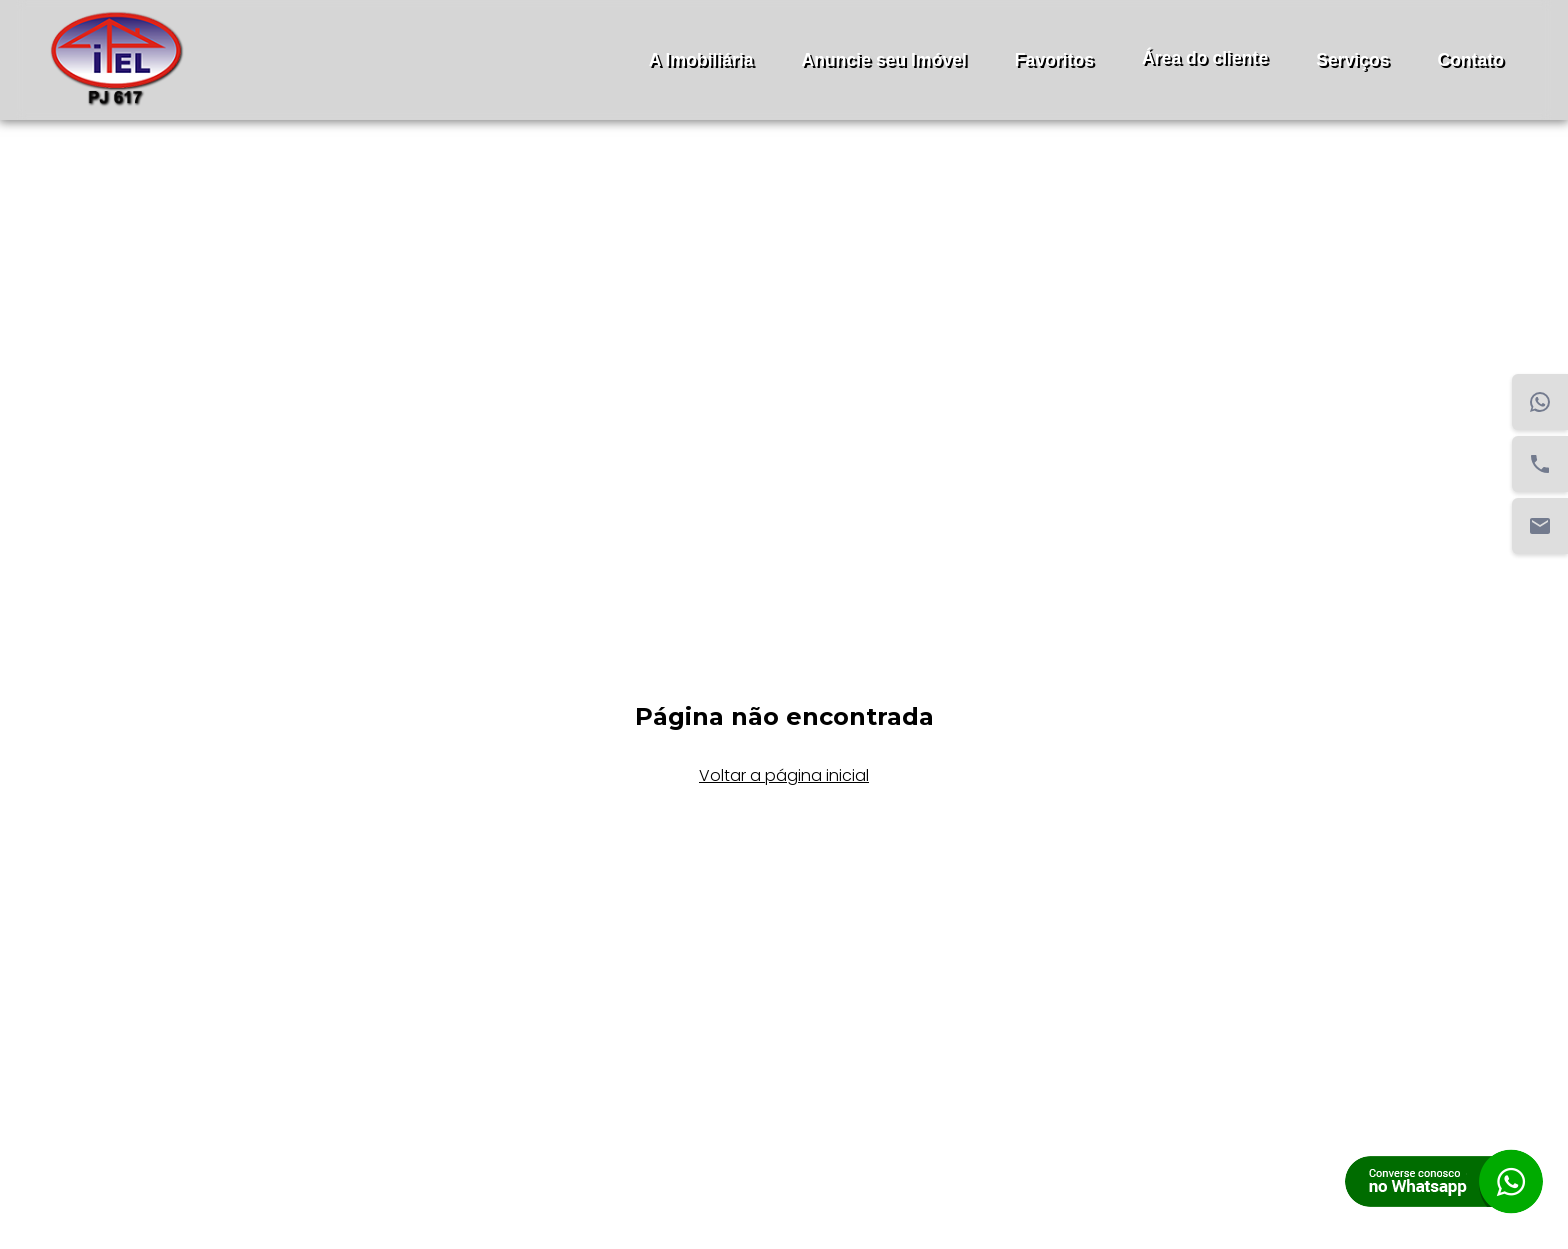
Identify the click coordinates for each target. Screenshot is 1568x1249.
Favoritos (1054, 60)
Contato (1471, 60)
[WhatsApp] (1540, 402)
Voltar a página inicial (784, 775)
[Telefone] (1540, 464)
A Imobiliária (701, 60)
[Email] (1540, 526)
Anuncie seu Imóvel (884, 60)
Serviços (1352, 60)
